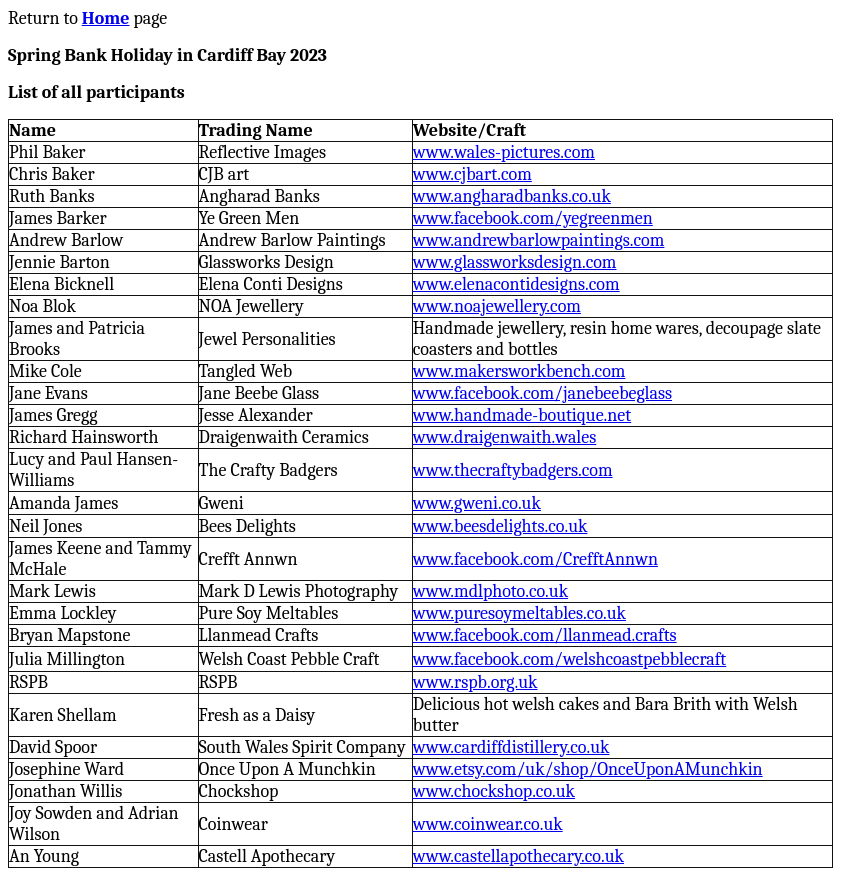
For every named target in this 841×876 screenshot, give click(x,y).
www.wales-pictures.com (504, 152)
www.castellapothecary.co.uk (518, 856)
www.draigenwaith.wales (505, 437)
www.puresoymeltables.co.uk (519, 613)
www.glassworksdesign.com (515, 262)
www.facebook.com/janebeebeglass (542, 393)
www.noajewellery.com (497, 306)
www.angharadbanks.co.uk (512, 196)
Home (106, 18)
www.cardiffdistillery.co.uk (511, 747)
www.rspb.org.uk (475, 682)
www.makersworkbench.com (519, 371)
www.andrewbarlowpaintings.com (539, 240)
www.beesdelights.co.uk (500, 526)
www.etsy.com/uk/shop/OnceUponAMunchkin (588, 769)
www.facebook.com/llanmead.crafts (545, 635)
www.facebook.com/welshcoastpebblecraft (569, 659)
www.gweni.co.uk (477, 503)
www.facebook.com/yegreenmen (533, 218)
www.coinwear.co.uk (488, 824)
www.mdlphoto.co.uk (490, 591)
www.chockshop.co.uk (494, 791)
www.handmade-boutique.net (522, 415)
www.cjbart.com (472, 174)
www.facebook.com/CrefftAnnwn (535, 559)
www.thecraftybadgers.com (513, 470)
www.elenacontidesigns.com (516, 284)
